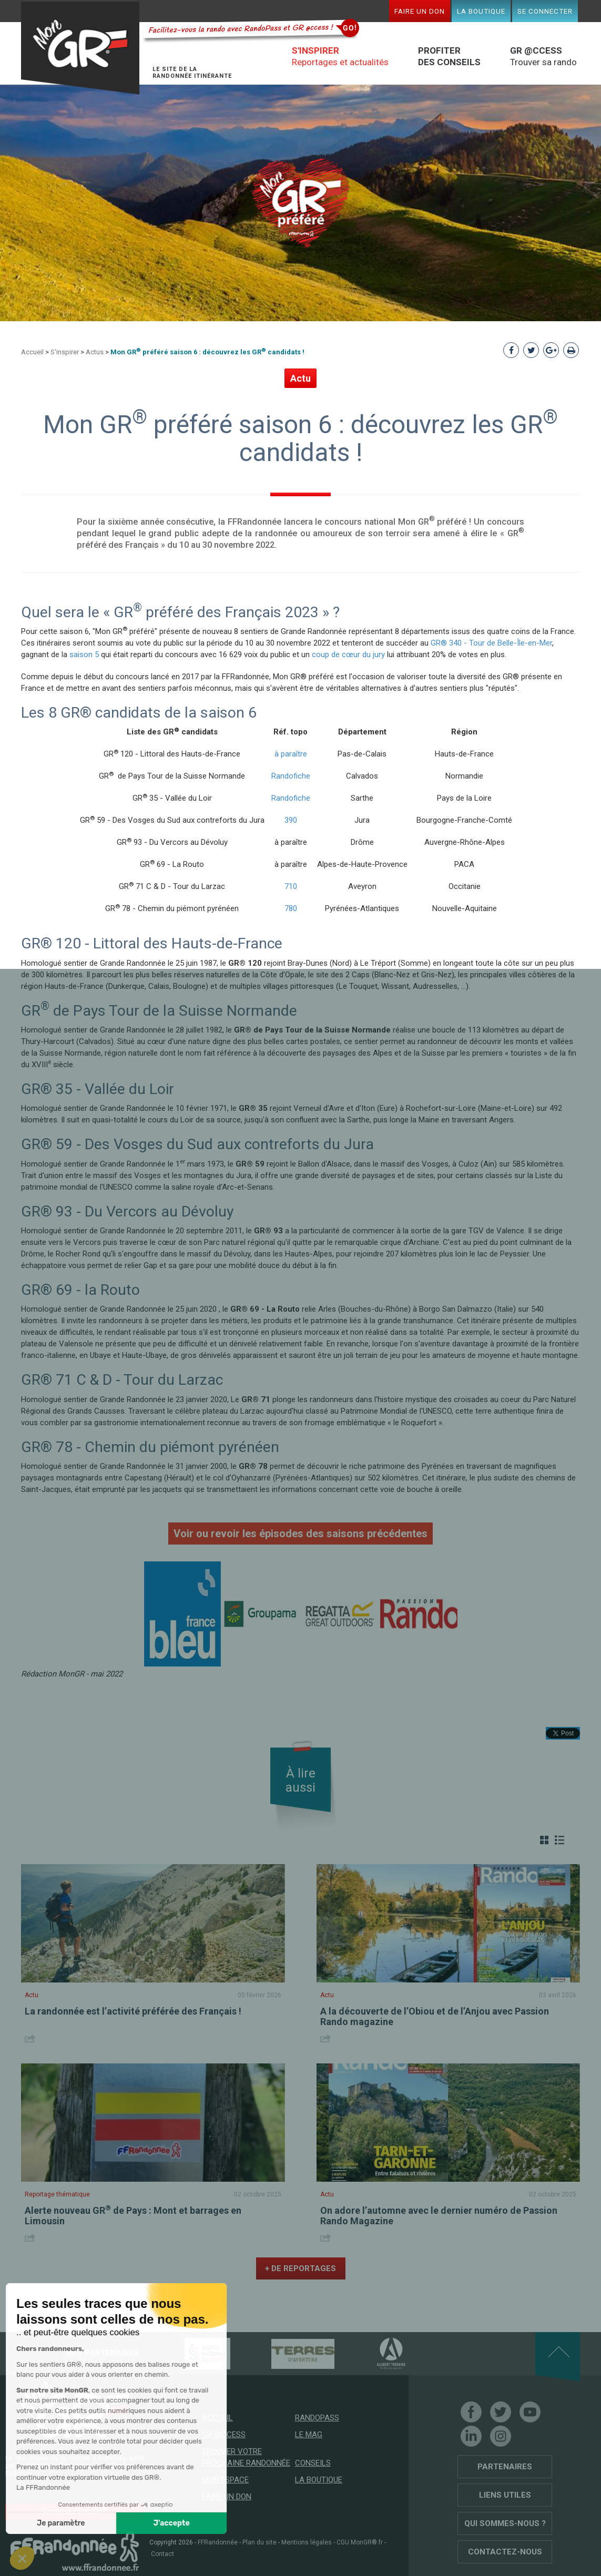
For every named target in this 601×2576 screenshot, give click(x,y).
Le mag (308, 2434)
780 (290, 908)
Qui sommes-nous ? (505, 2523)
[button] (22, 2558)
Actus (95, 352)
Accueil (32, 352)
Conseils (313, 2463)
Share (31, 2038)
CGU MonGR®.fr (360, 2542)
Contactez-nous (505, 2552)
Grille (544, 1840)
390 (290, 820)
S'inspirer (64, 352)
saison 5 (84, 654)
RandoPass (317, 2417)
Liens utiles (505, 2495)
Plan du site (259, 2542)
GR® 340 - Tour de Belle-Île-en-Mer (491, 643)
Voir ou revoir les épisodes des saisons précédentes (300, 1533)
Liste (559, 1840)
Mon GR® (82, 49)
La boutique (481, 11)
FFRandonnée (218, 2542)
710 (290, 886)
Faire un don (419, 11)
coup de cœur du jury (348, 654)
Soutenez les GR (74, 2511)
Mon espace (225, 2480)
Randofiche (290, 776)
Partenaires (504, 2466)
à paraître (290, 754)
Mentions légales (306, 2542)
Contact (162, 2554)
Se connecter (545, 11)
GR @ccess (224, 2434)
